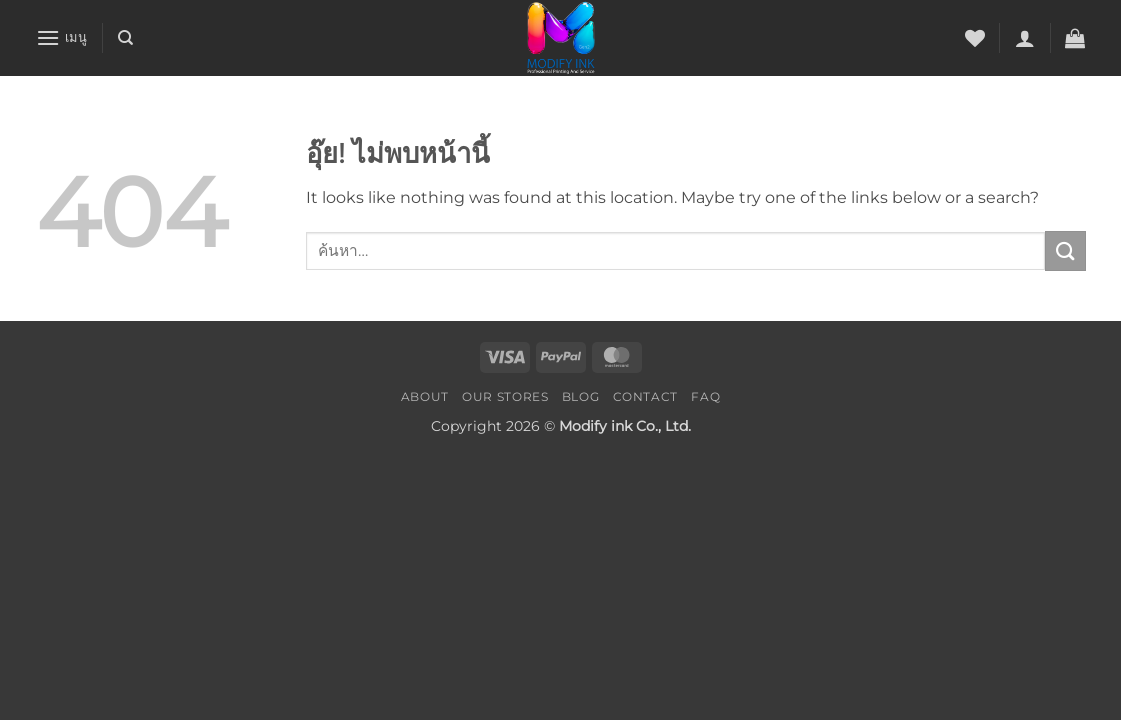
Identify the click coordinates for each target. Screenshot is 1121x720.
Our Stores (505, 396)
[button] (62, 37)
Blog (580, 396)
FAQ (705, 396)
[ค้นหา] (125, 38)
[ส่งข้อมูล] (1065, 250)
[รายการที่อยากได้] (975, 38)
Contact (645, 396)
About (425, 396)
